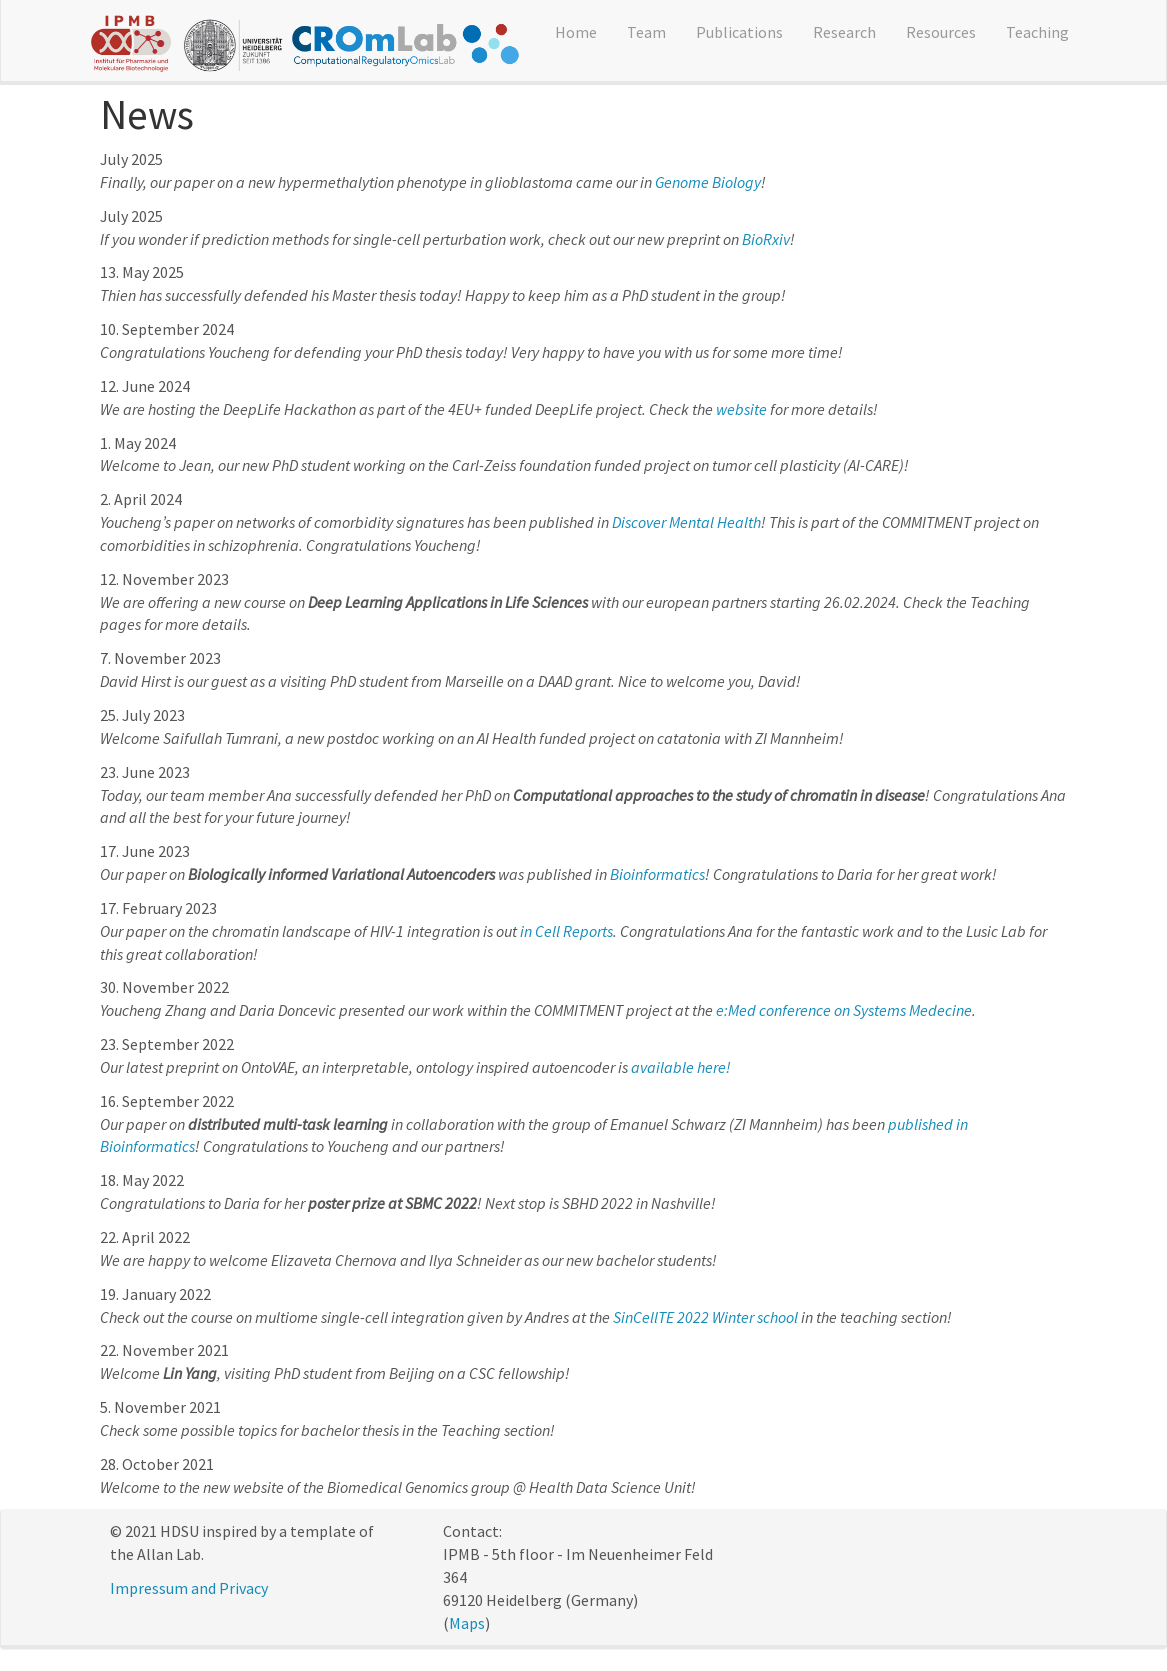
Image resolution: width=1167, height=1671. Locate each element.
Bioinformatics (657, 874)
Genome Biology (708, 182)
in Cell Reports (566, 931)
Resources (941, 32)
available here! (681, 1067)
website (741, 409)
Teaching (1037, 32)
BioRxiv (766, 239)
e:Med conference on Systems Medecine (844, 1010)
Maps (467, 1623)
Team (646, 32)
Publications (739, 32)
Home (576, 32)
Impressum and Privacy (189, 1588)
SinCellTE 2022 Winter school (705, 1317)
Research (844, 32)
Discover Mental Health (686, 522)
